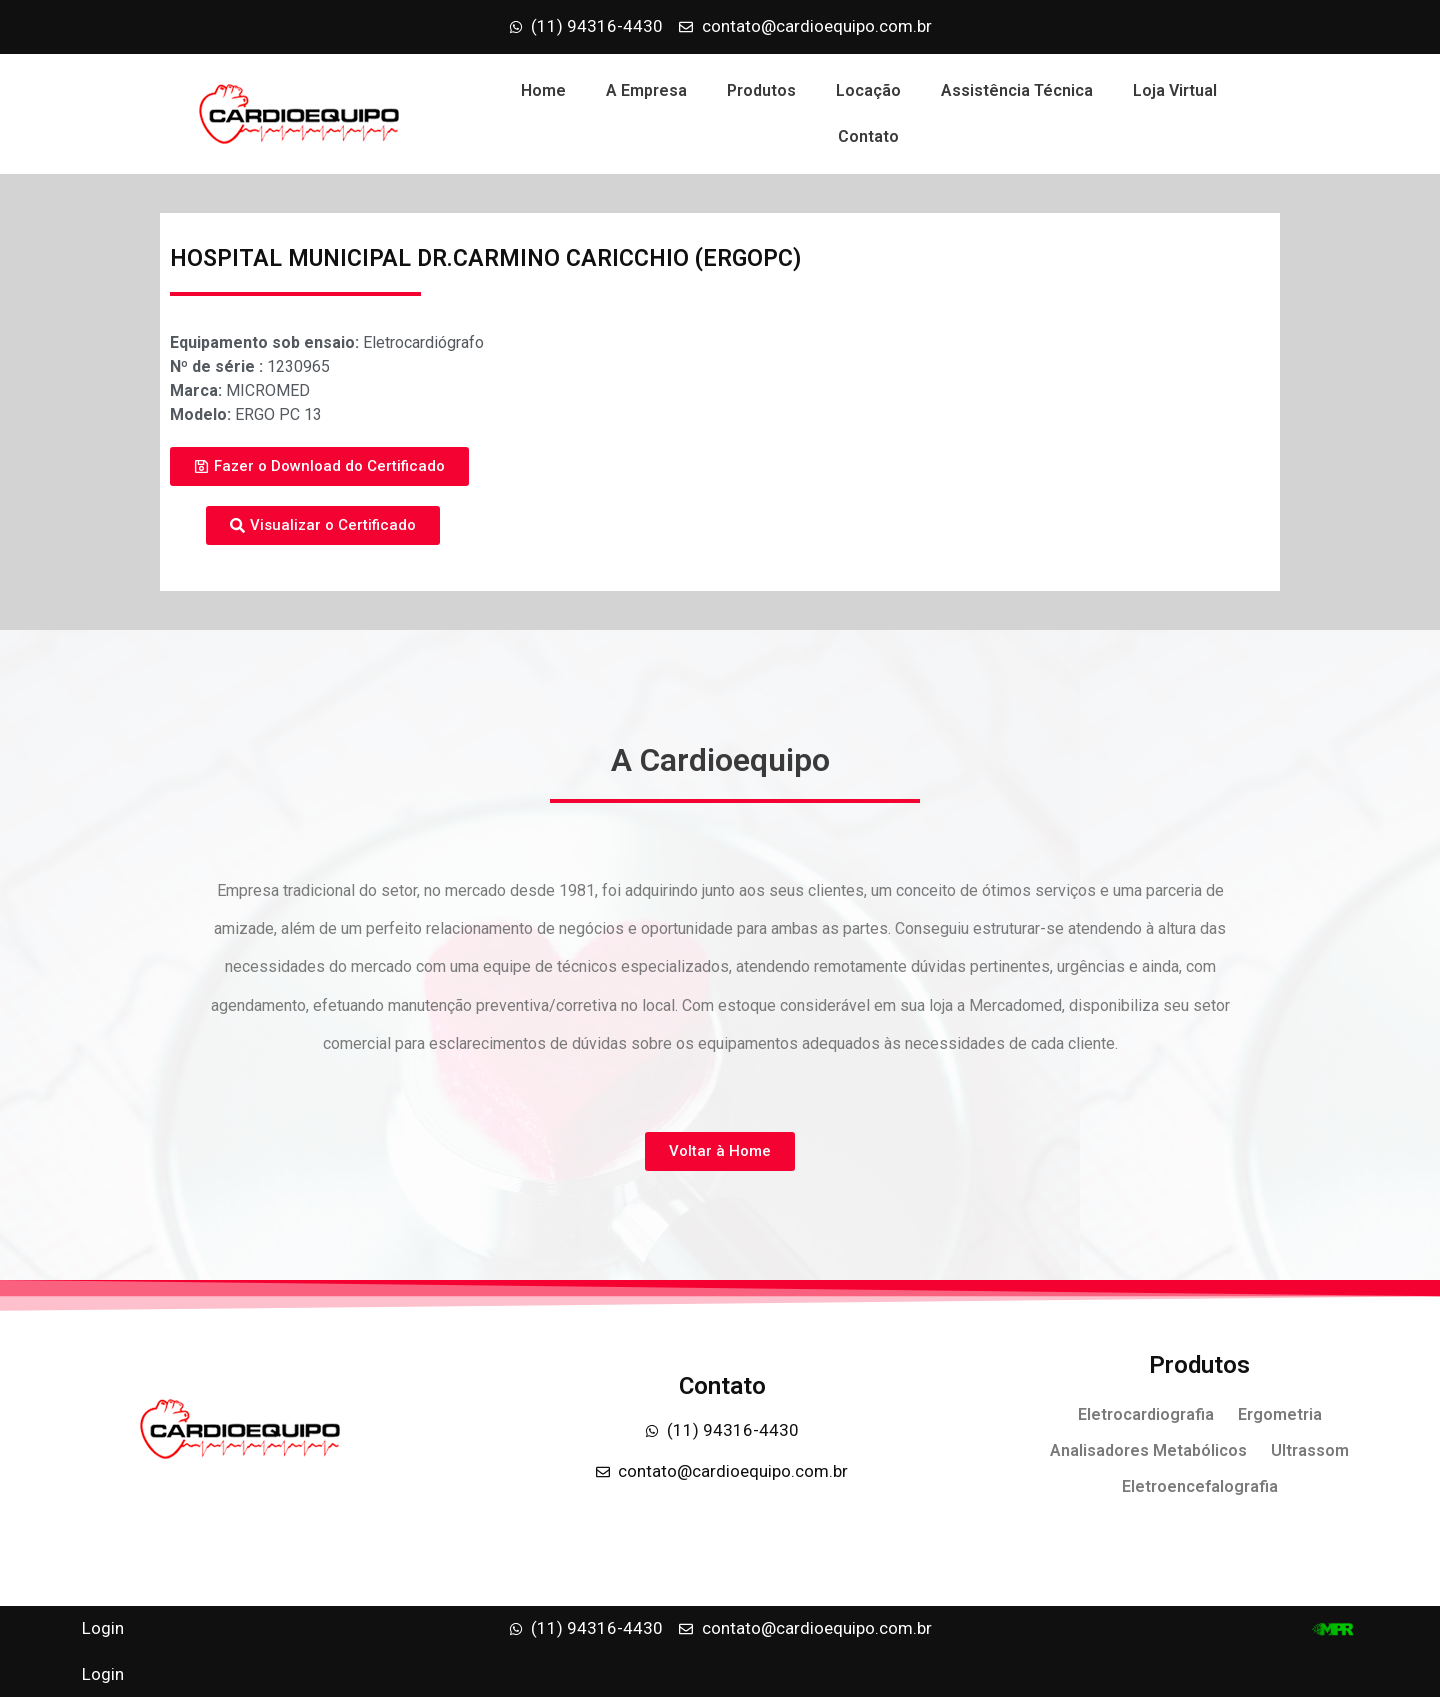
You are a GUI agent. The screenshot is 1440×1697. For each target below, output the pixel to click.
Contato (868, 136)
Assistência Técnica (1017, 90)
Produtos (761, 90)
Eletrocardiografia (1146, 1414)
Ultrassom (1310, 1450)
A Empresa (646, 90)
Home (543, 90)
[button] (319, 466)
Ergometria (1280, 1414)
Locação (868, 90)
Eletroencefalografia (1200, 1486)
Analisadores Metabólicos (1148, 1450)
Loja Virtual (1175, 90)
